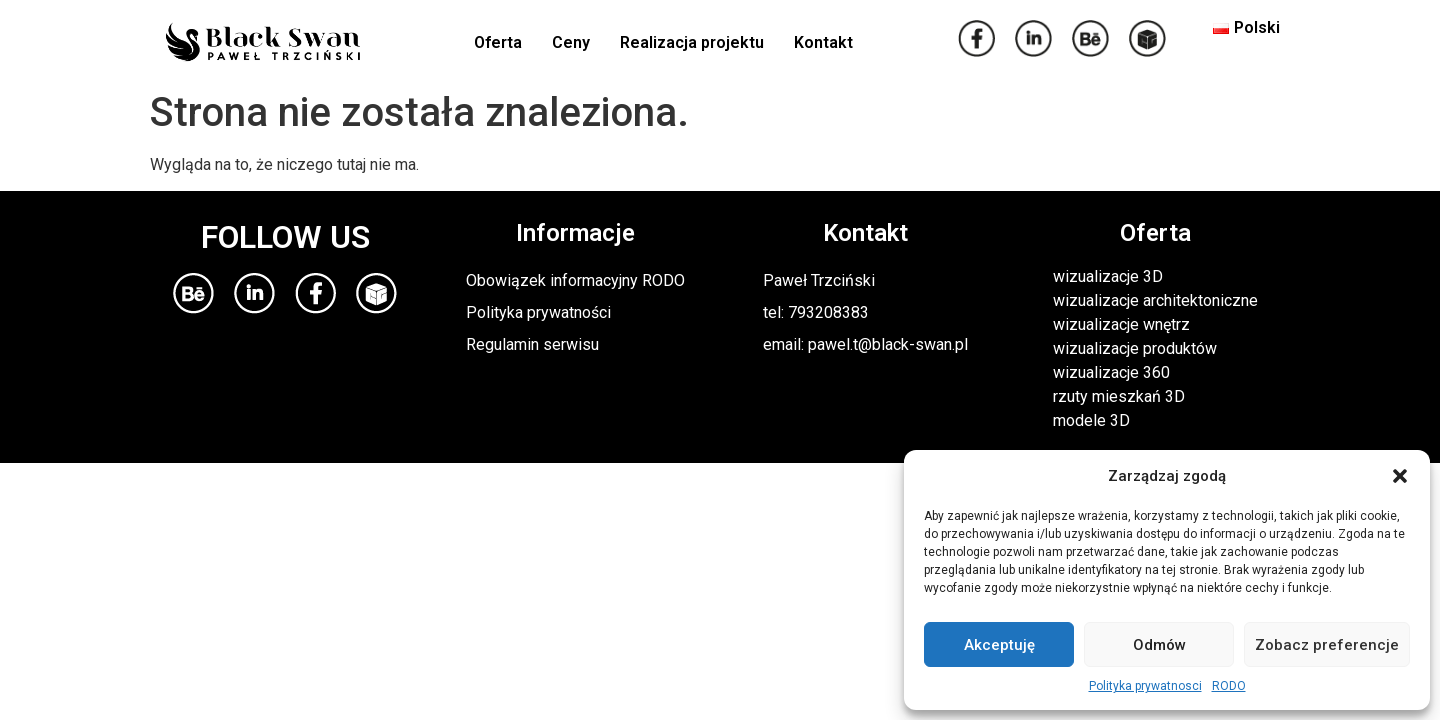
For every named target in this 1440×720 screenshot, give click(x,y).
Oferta (498, 42)
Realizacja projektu (692, 42)
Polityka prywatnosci (1145, 686)
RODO (1229, 686)
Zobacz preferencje (1327, 645)
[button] (1400, 476)
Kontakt (823, 42)
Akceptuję (999, 645)
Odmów (1159, 645)
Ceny (571, 42)
